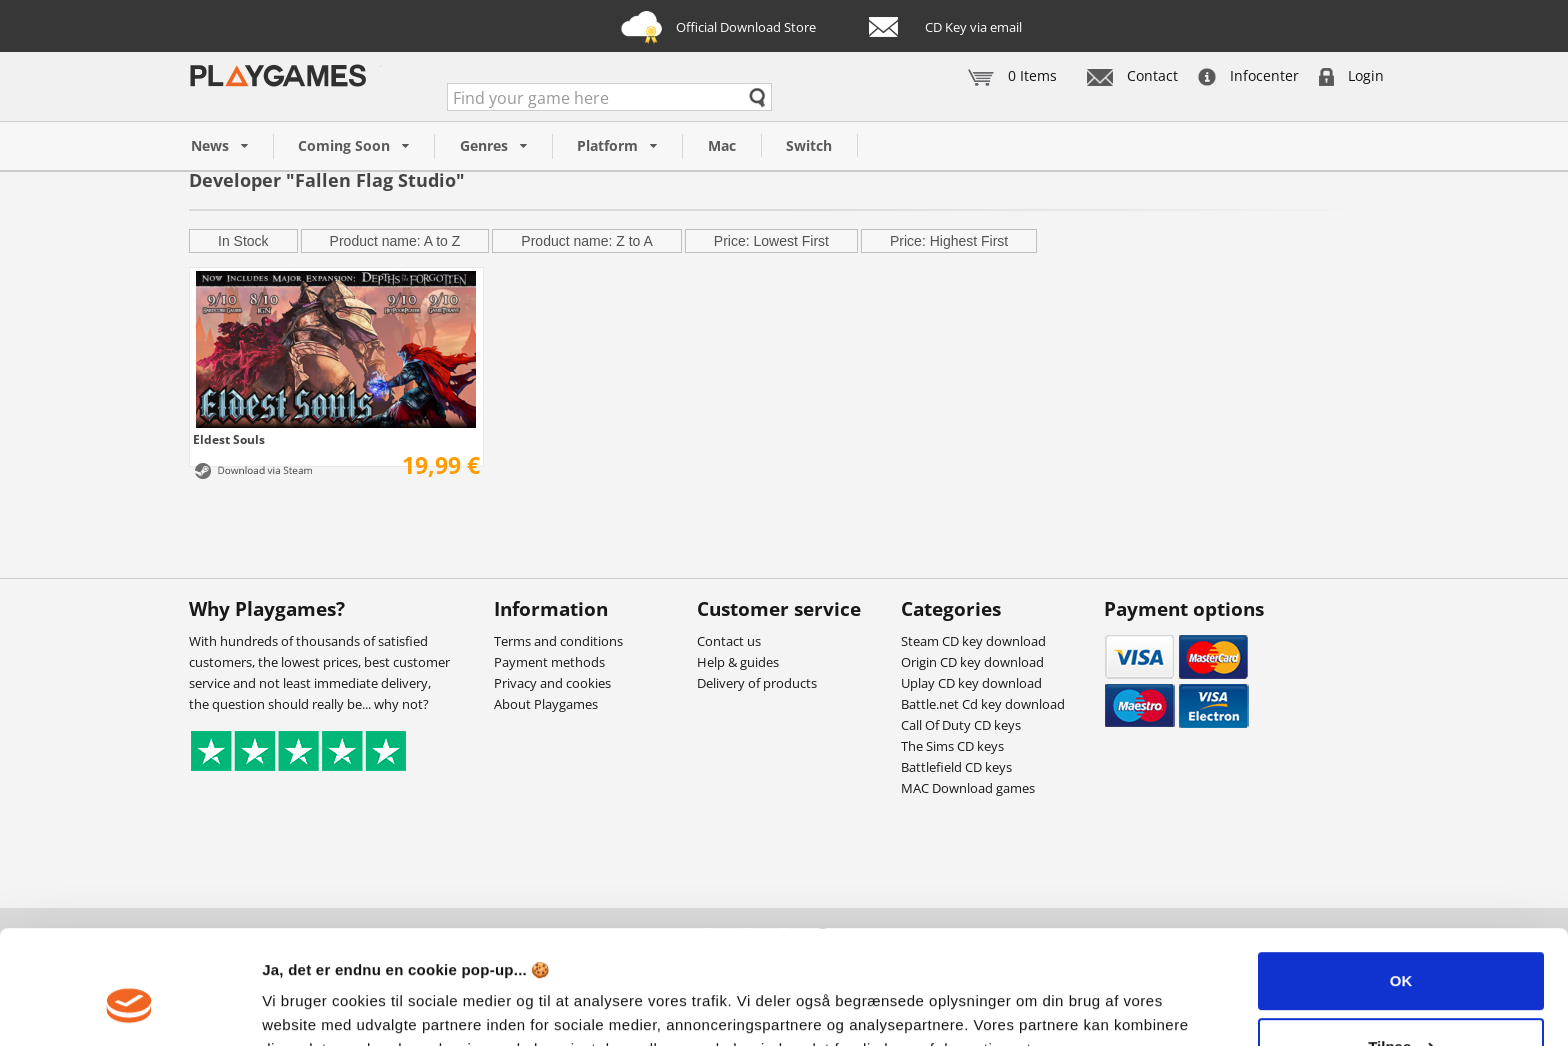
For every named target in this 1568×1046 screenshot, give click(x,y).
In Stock (243, 241)
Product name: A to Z (395, 241)
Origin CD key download (972, 662)
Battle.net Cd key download (983, 704)
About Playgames (546, 704)
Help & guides (738, 662)
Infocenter (1248, 75)
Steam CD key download (973, 641)
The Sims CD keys (952, 746)
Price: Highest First (949, 241)
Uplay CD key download (971, 683)
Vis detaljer (302, 1006)
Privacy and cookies (552, 683)
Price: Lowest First (771, 241)
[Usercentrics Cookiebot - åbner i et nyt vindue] (129, 1007)
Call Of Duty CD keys (961, 725)
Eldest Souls (229, 439)
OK (1401, 883)
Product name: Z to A (587, 241)
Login (1351, 75)
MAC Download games (968, 788)
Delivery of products (757, 683)
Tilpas (1401, 948)
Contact (1132, 75)
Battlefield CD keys (956, 767)
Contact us (729, 641)
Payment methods (549, 662)
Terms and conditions (558, 641)
